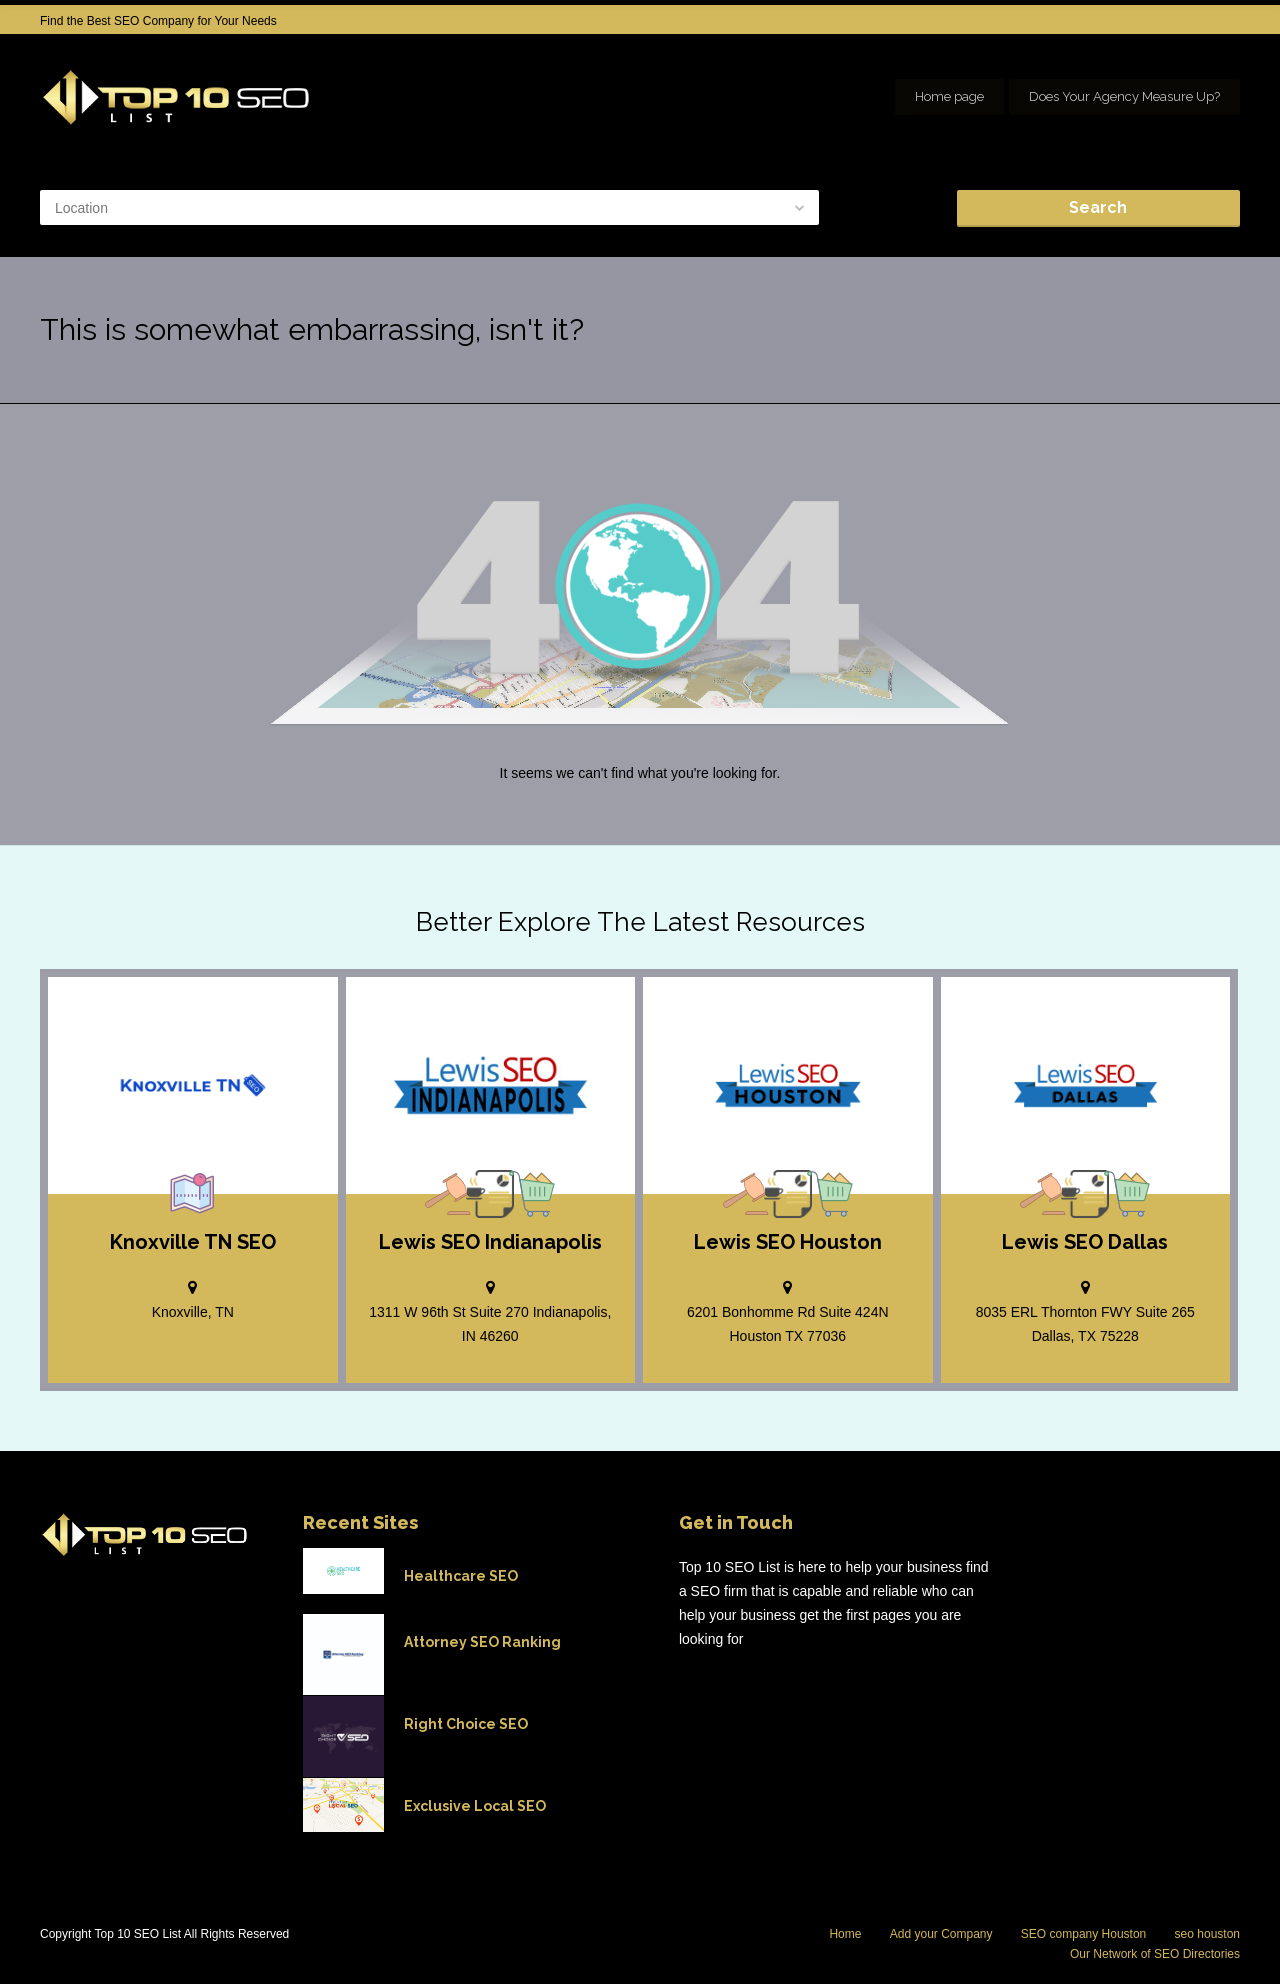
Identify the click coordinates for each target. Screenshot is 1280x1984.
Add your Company (941, 1934)
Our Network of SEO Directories (1155, 1954)
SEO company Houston (1083, 1934)
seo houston (1207, 1934)
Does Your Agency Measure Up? (1124, 96)
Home (845, 1934)
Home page (949, 96)
